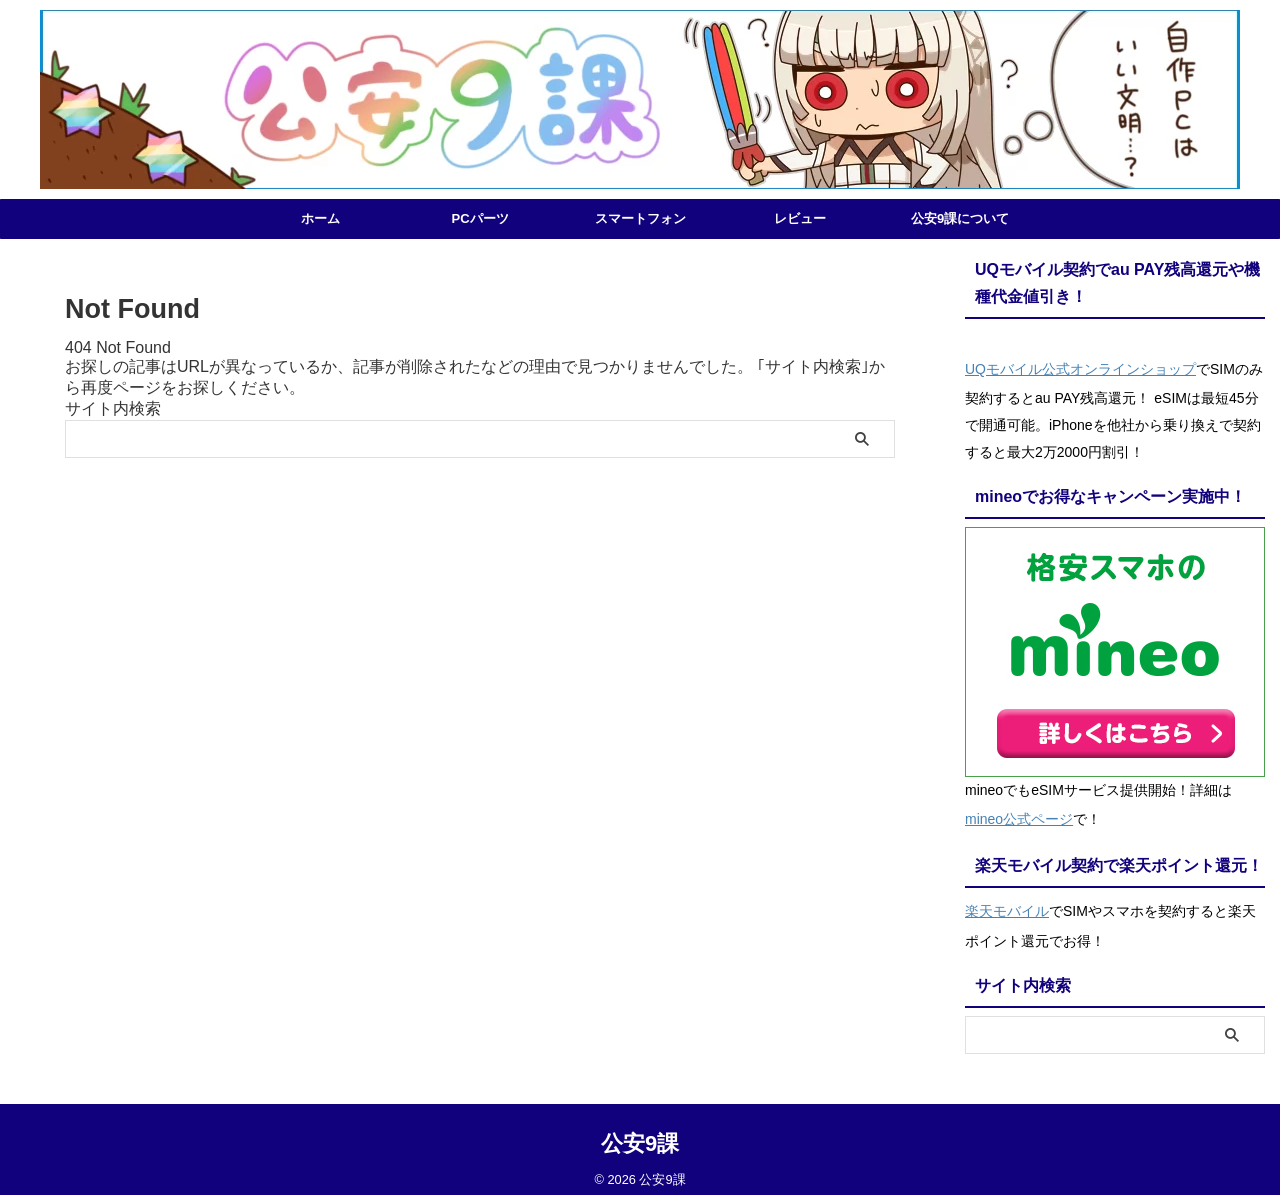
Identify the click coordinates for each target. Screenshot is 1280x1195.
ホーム (320, 218)
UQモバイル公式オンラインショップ (1080, 367)
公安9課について (960, 218)
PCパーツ (479, 218)
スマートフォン (640, 218)
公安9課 (640, 1130)
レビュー (800, 218)
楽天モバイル (1007, 901)
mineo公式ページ (1019, 813)
